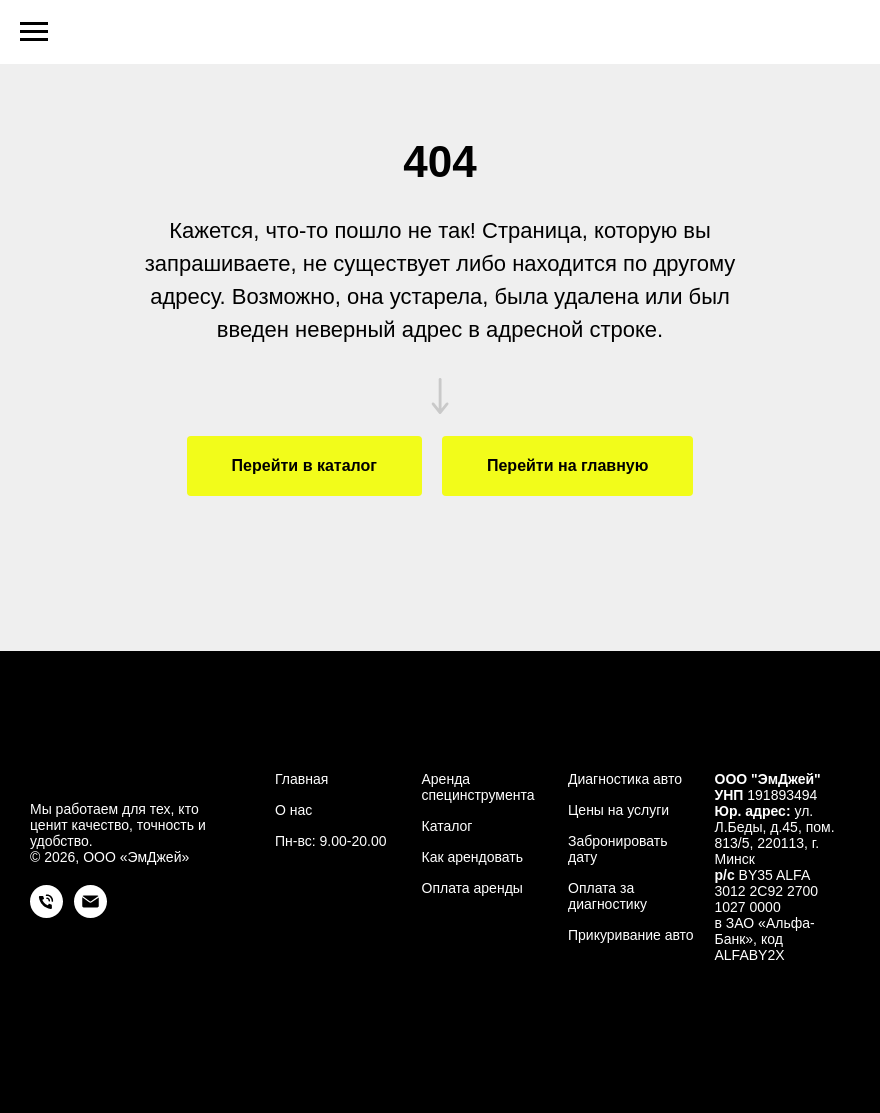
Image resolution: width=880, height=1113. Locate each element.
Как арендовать (472, 857)
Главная (301, 779)
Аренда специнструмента (478, 787)
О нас (293, 810)
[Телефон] (46, 912)
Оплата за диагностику (607, 896)
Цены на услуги (618, 810)
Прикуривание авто (631, 935)
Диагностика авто (625, 779)
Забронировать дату (617, 849)
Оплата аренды (472, 888)
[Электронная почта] (90, 912)
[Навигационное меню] (34, 32)
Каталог (447, 826)
